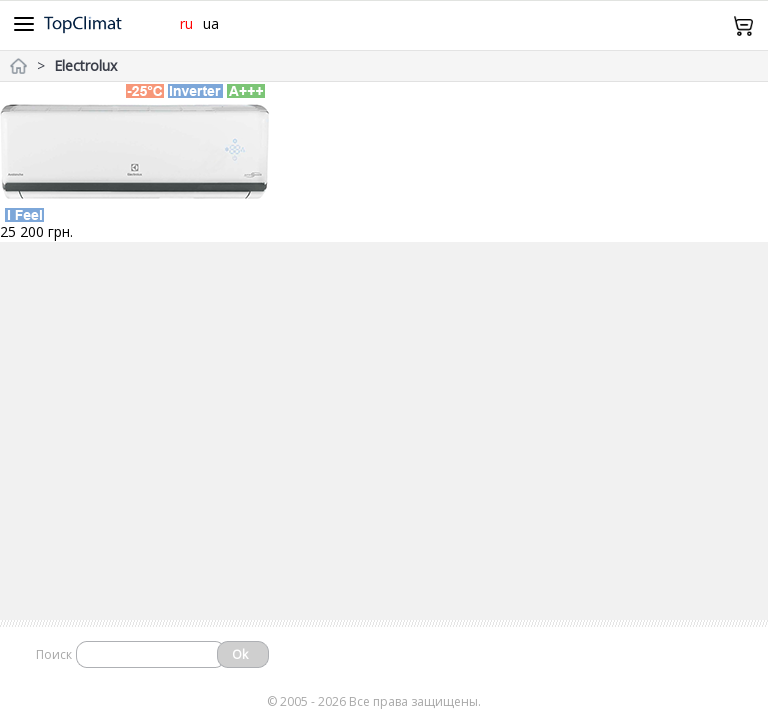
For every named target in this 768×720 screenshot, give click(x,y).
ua (211, 23)
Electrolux (85, 65)
